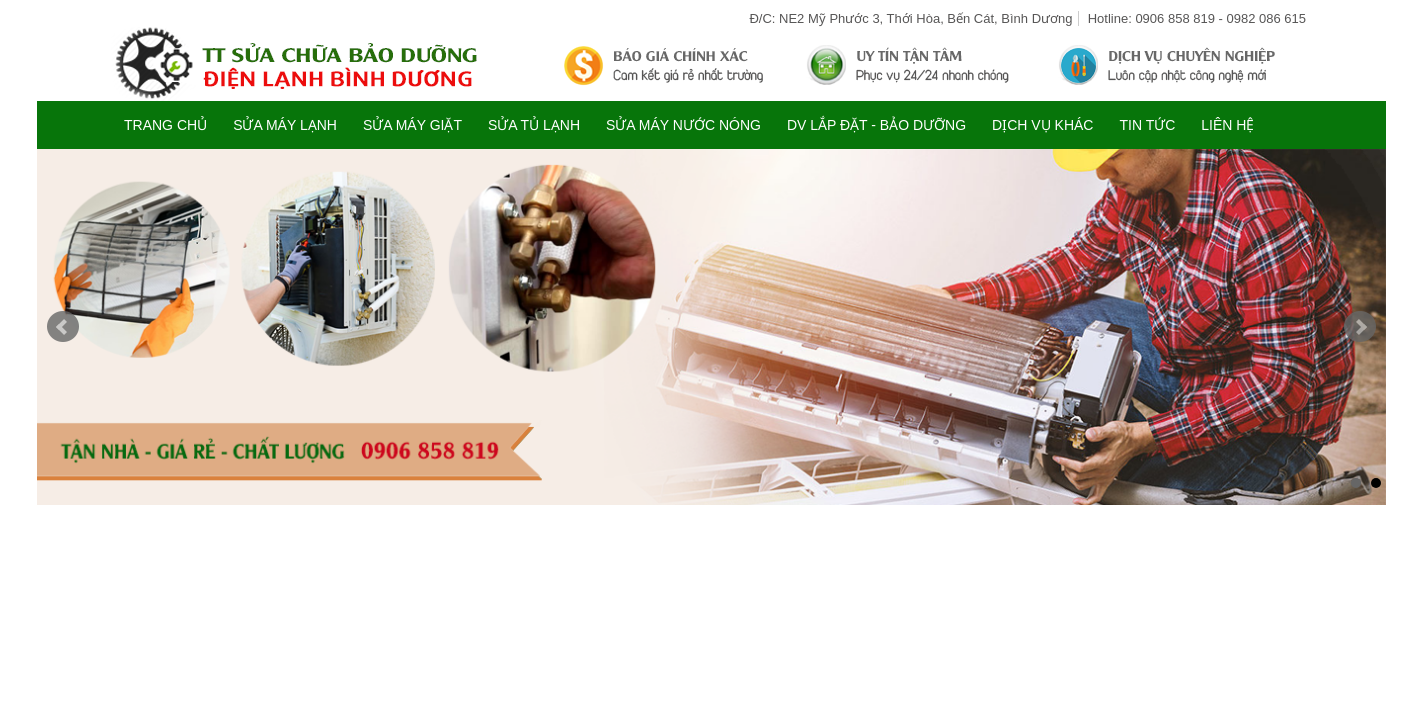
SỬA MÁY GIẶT (412, 125)
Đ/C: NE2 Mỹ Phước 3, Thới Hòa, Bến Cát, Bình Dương (910, 18)
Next (1360, 327)
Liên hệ (1227, 125)
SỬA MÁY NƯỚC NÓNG (683, 125)
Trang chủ (165, 125)
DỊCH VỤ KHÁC (1042, 125)
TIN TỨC (1147, 125)
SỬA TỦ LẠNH (534, 125)
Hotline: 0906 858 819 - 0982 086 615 (1197, 18)
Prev (63, 327)
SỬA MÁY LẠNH (285, 125)
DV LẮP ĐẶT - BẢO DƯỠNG (876, 125)
